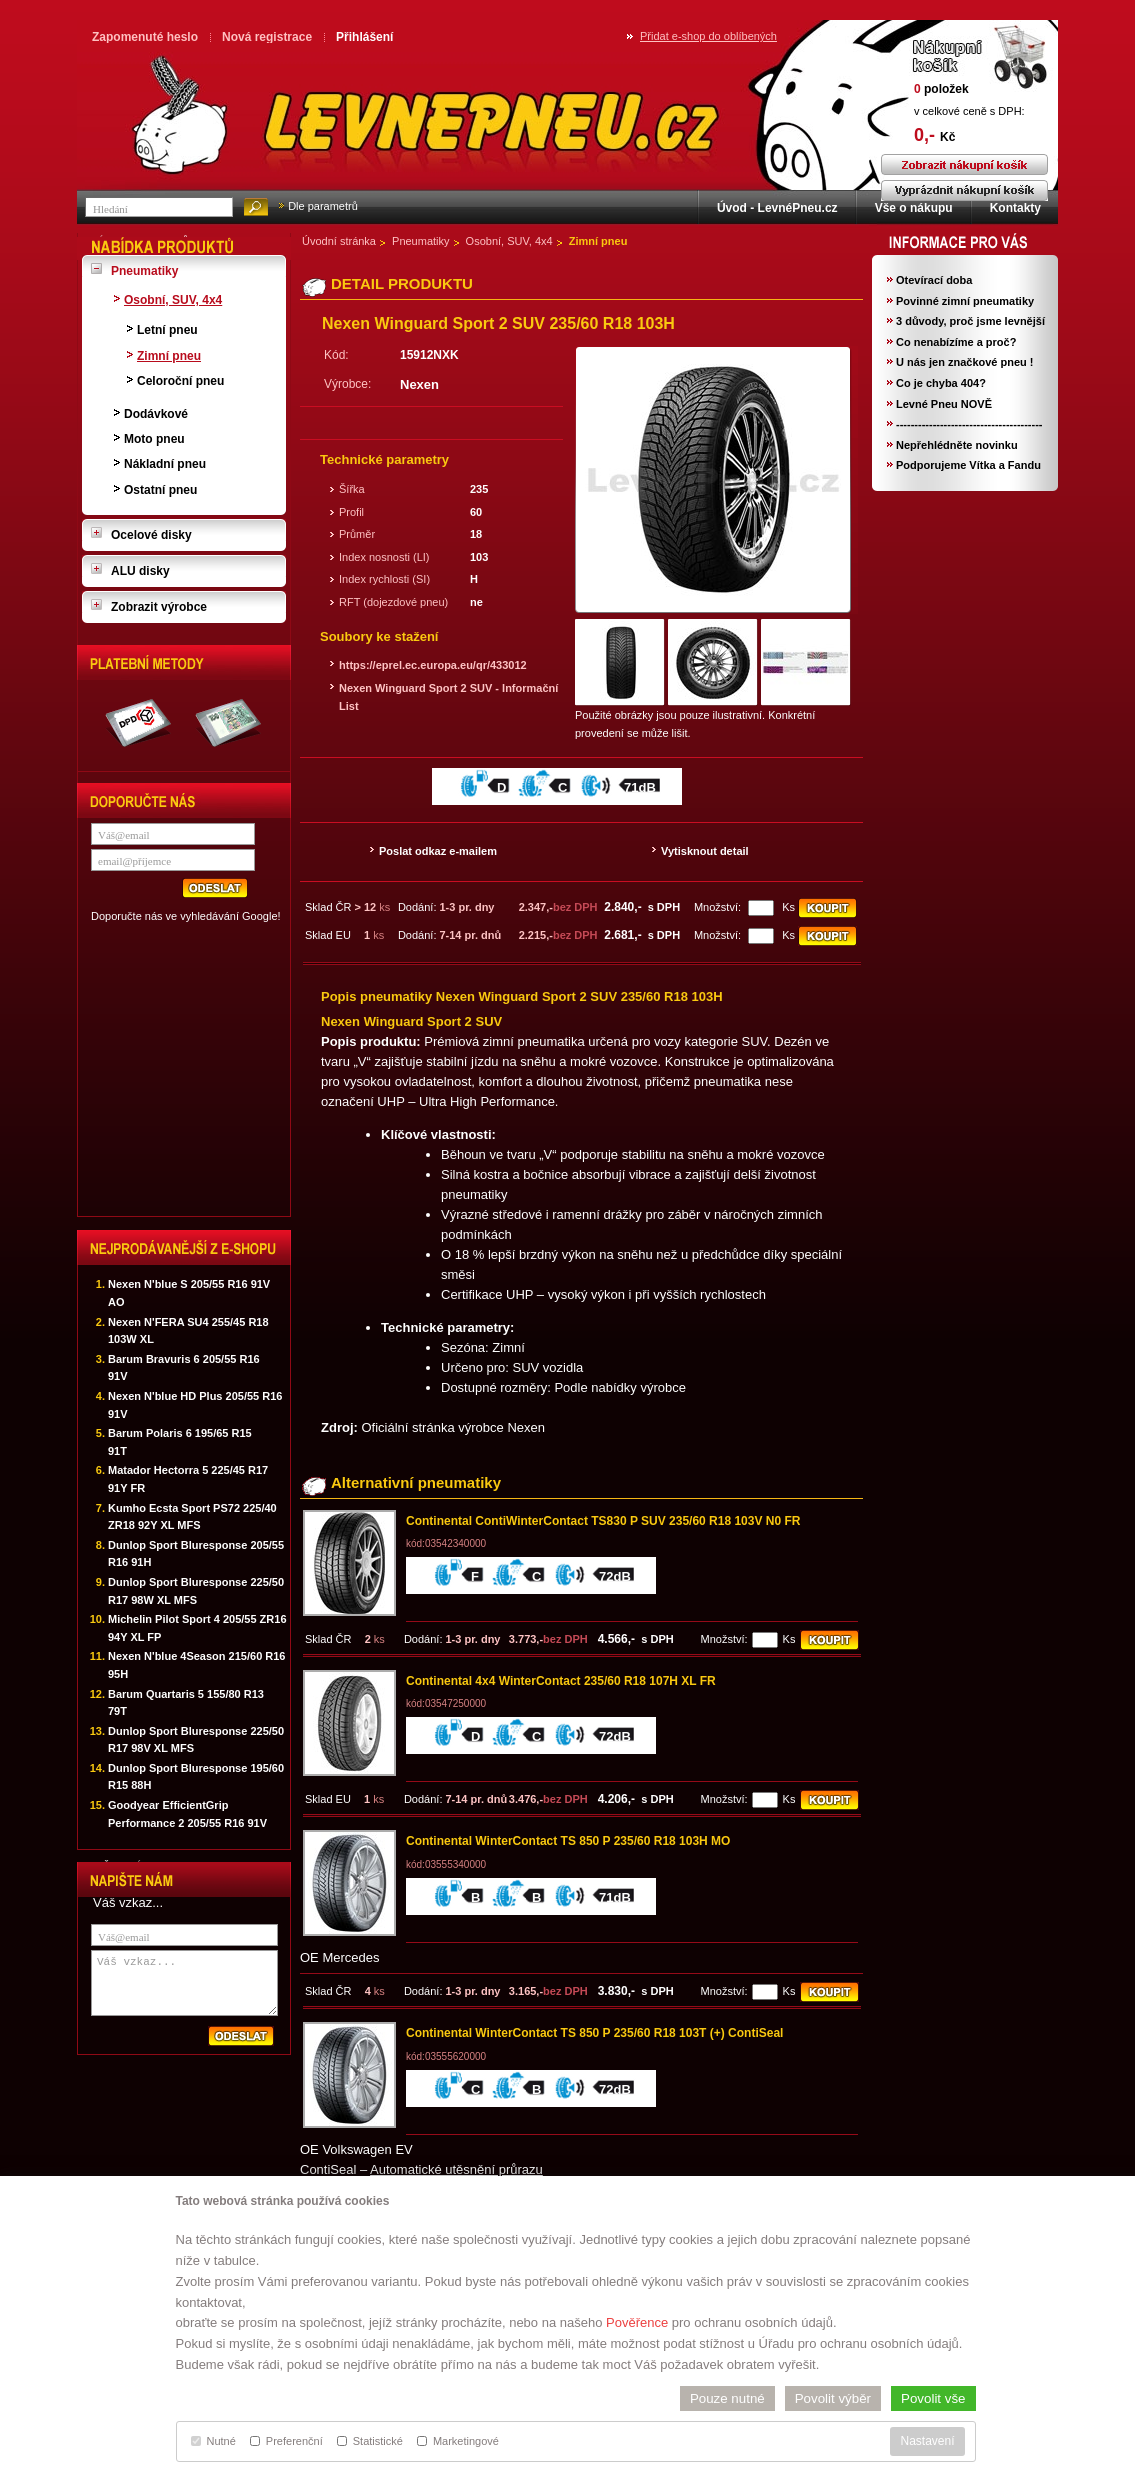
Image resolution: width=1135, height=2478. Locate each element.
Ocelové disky (151, 535)
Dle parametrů (323, 206)
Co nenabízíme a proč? (956, 342)
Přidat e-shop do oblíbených (708, 36)
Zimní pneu (598, 241)
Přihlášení (364, 37)
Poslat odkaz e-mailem (438, 851)
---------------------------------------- (969, 424)
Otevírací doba (934, 280)
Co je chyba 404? (941, 383)
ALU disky (140, 571)
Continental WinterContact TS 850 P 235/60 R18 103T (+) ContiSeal (594, 2033)
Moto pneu (154, 439)
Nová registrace (267, 37)
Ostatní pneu (160, 490)
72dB (615, 1576)
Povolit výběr (833, 2398)
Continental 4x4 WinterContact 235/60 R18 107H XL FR (561, 1681)
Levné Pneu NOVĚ (944, 404)
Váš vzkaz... (184, 1983)
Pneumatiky (420, 241)
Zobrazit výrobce (159, 607)
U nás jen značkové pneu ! (965, 362)
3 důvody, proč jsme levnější (970, 321)
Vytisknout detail (705, 851)
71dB (640, 787)
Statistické (370, 2441)
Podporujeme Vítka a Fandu (968, 465)
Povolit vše (933, 2398)
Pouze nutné (727, 2398)
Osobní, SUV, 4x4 (509, 241)
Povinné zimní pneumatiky (965, 301)
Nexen (419, 384)
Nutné (213, 2441)
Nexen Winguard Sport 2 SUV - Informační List (448, 697)
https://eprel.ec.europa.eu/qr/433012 (433, 665)
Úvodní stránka (339, 241)
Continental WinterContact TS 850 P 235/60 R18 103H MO (568, 1841)
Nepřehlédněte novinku (957, 445)
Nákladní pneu (165, 464)
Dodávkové (156, 414)
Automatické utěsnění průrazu (456, 2169)
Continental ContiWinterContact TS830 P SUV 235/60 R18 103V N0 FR (603, 1521)
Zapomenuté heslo (145, 37)
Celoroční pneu (180, 381)
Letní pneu (167, 330)
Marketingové (458, 2441)
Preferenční (286, 2441)
